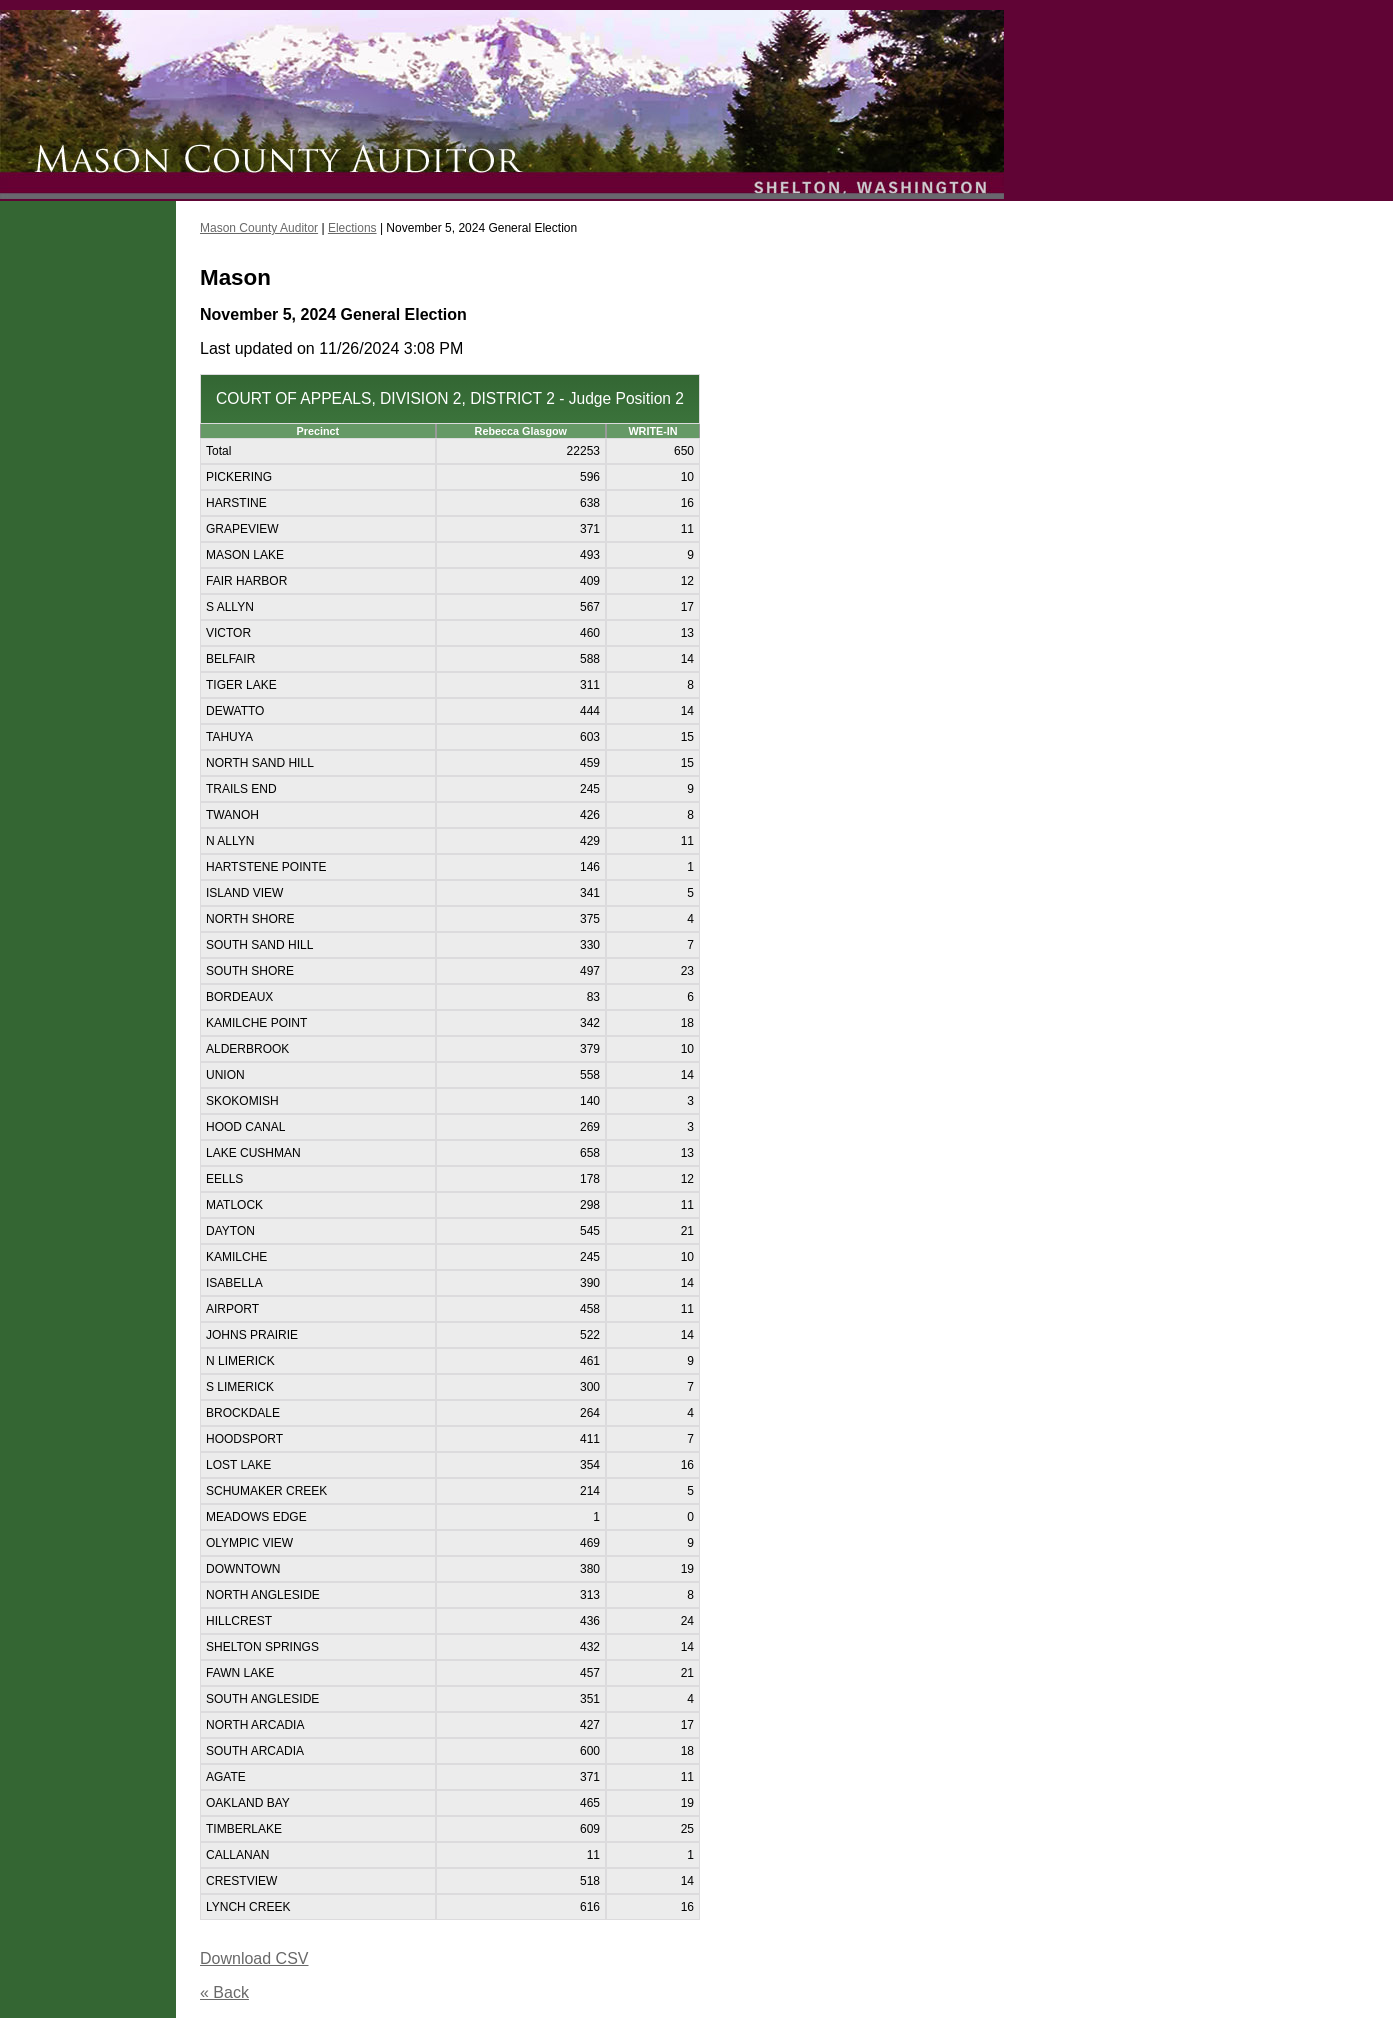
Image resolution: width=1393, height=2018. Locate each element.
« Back (224, 1992)
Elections (352, 228)
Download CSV (254, 1958)
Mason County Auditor (259, 228)
